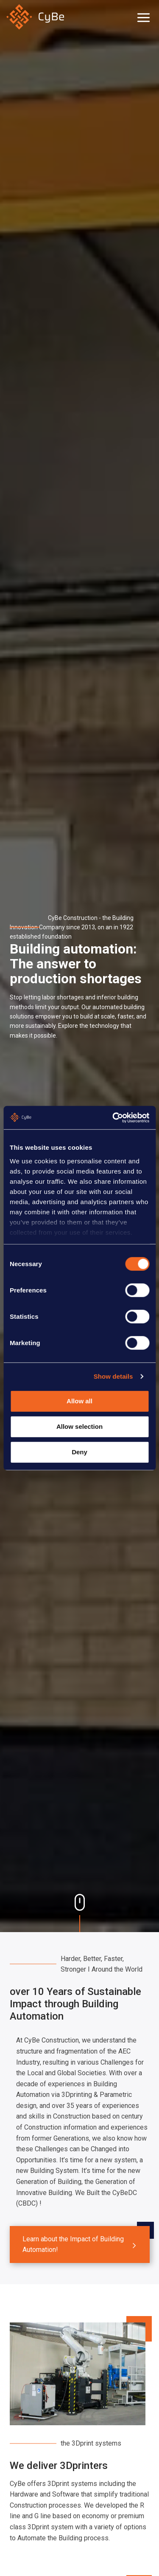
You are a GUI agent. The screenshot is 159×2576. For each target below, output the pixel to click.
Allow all (79, 1401)
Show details (113, 1376)
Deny (79, 1452)
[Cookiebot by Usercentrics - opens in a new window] (113, 1117)
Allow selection (79, 1426)
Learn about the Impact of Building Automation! (73, 2244)
